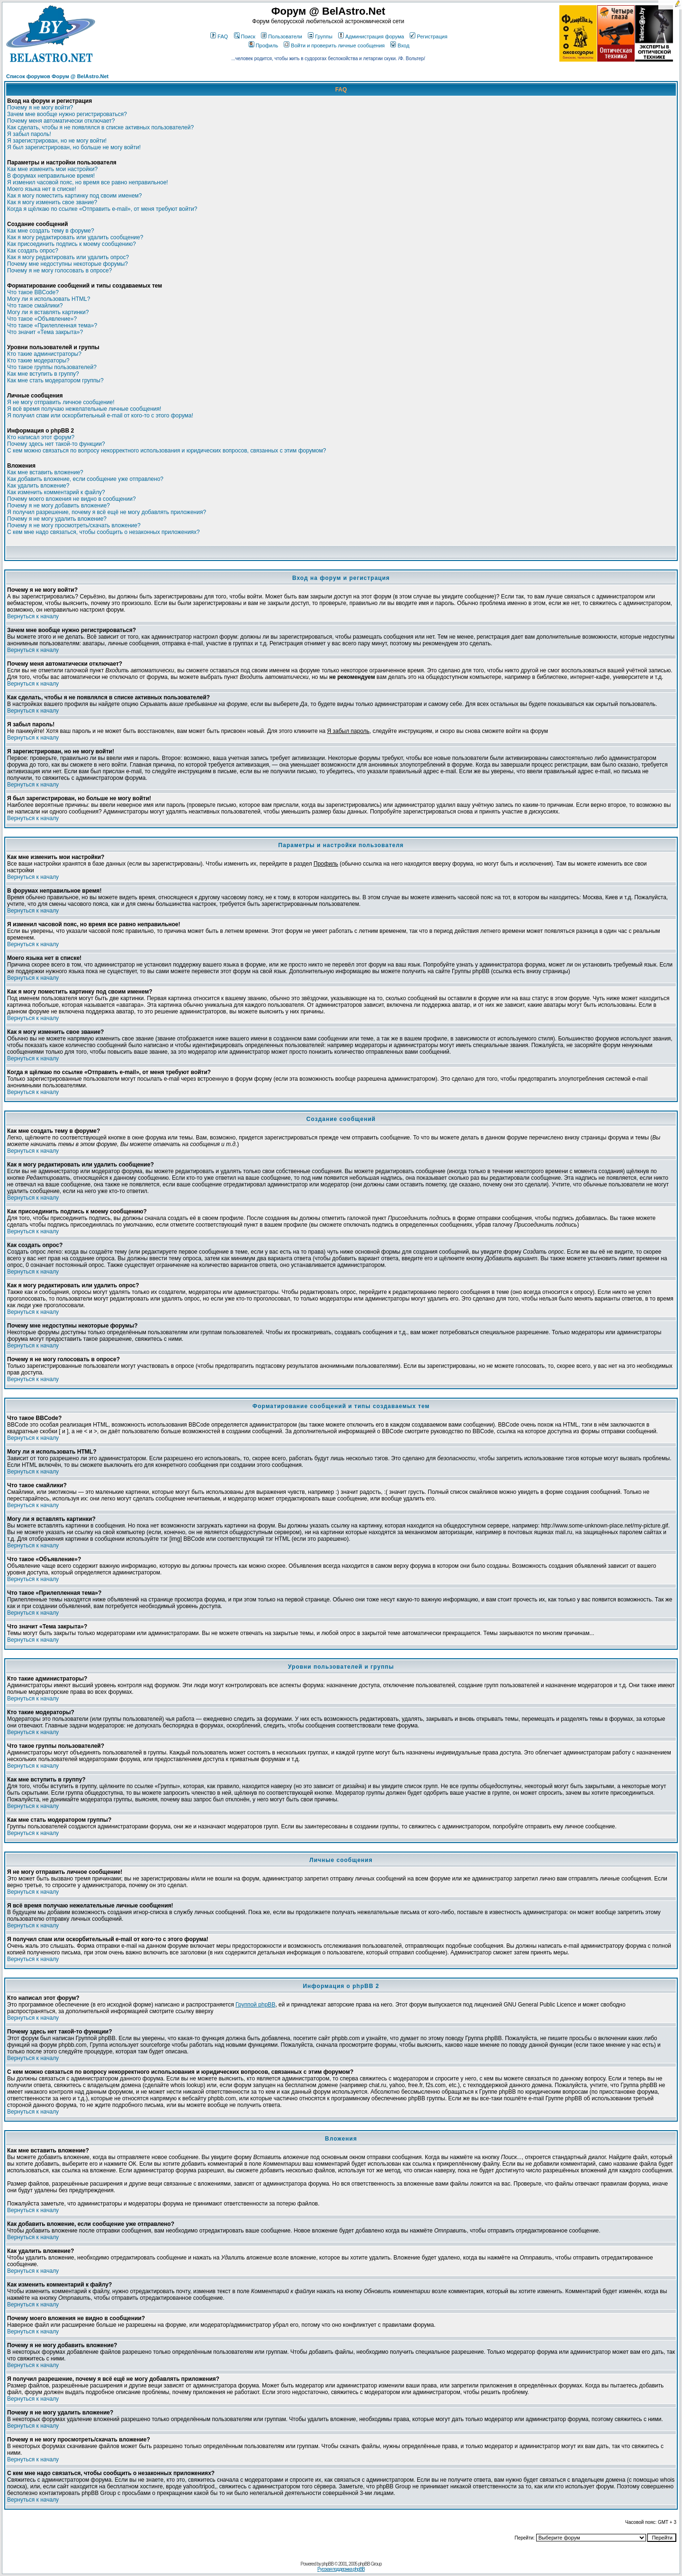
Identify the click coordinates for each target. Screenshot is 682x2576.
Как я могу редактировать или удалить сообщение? (75, 237)
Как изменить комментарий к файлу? (56, 492)
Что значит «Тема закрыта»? (45, 332)
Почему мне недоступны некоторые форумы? (67, 264)
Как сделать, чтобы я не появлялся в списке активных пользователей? (100, 127)
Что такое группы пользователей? (52, 367)
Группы (320, 36)
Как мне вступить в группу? (43, 374)
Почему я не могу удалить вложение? (57, 518)
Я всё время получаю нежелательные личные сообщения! (84, 409)
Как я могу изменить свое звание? (52, 202)
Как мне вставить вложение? (45, 472)
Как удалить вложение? (38, 485)
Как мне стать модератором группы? (55, 380)
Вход (399, 45)
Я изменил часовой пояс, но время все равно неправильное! (87, 182)
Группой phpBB (255, 2004)
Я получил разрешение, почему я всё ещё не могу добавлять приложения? (106, 512)
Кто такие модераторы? (38, 360)
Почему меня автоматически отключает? (61, 121)
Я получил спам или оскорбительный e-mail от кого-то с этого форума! (100, 415)
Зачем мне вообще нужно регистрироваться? (67, 114)
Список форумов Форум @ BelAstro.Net (57, 76)
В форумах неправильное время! (51, 175)
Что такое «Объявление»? (42, 319)
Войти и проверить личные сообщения (334, 45)
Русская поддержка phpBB (341, 2569)
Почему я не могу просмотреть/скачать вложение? (74, 525)
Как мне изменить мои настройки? (52, 169)
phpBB (327, 2564)
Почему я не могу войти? (40, 107)
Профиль (263, 45)
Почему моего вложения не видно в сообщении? (71, 499)
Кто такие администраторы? (44, 354)
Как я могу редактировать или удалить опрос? (68, 257)
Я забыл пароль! (29, 134)
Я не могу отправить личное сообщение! (61, 402)
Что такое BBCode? (33, 292)
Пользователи (281, 36)
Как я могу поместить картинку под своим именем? (74, 195)
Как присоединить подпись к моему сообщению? (71, 244)
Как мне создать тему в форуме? (50, 230)
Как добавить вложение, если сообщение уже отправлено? (85, 479)
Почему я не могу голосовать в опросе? (59, 270)
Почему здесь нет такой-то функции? (56, 444)
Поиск (244, 36)
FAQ (219, 36)
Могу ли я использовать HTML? (48, 299)
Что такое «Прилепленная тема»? (52, 325)
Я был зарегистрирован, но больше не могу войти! (74, 147)
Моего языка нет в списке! (41, 189)
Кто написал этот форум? (40, 437)
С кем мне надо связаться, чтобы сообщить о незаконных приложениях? (103, 532)
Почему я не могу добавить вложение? (58, 505)
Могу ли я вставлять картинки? (48, 312)
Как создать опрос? (32, 250)
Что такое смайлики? (35, 305)
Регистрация (428, 36)
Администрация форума (371, 36)
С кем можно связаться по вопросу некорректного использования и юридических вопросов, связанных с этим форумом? (166, 450)
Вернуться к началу (33, 616)
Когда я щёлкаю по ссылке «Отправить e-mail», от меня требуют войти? (102, 209)
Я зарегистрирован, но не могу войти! (57, 140)
